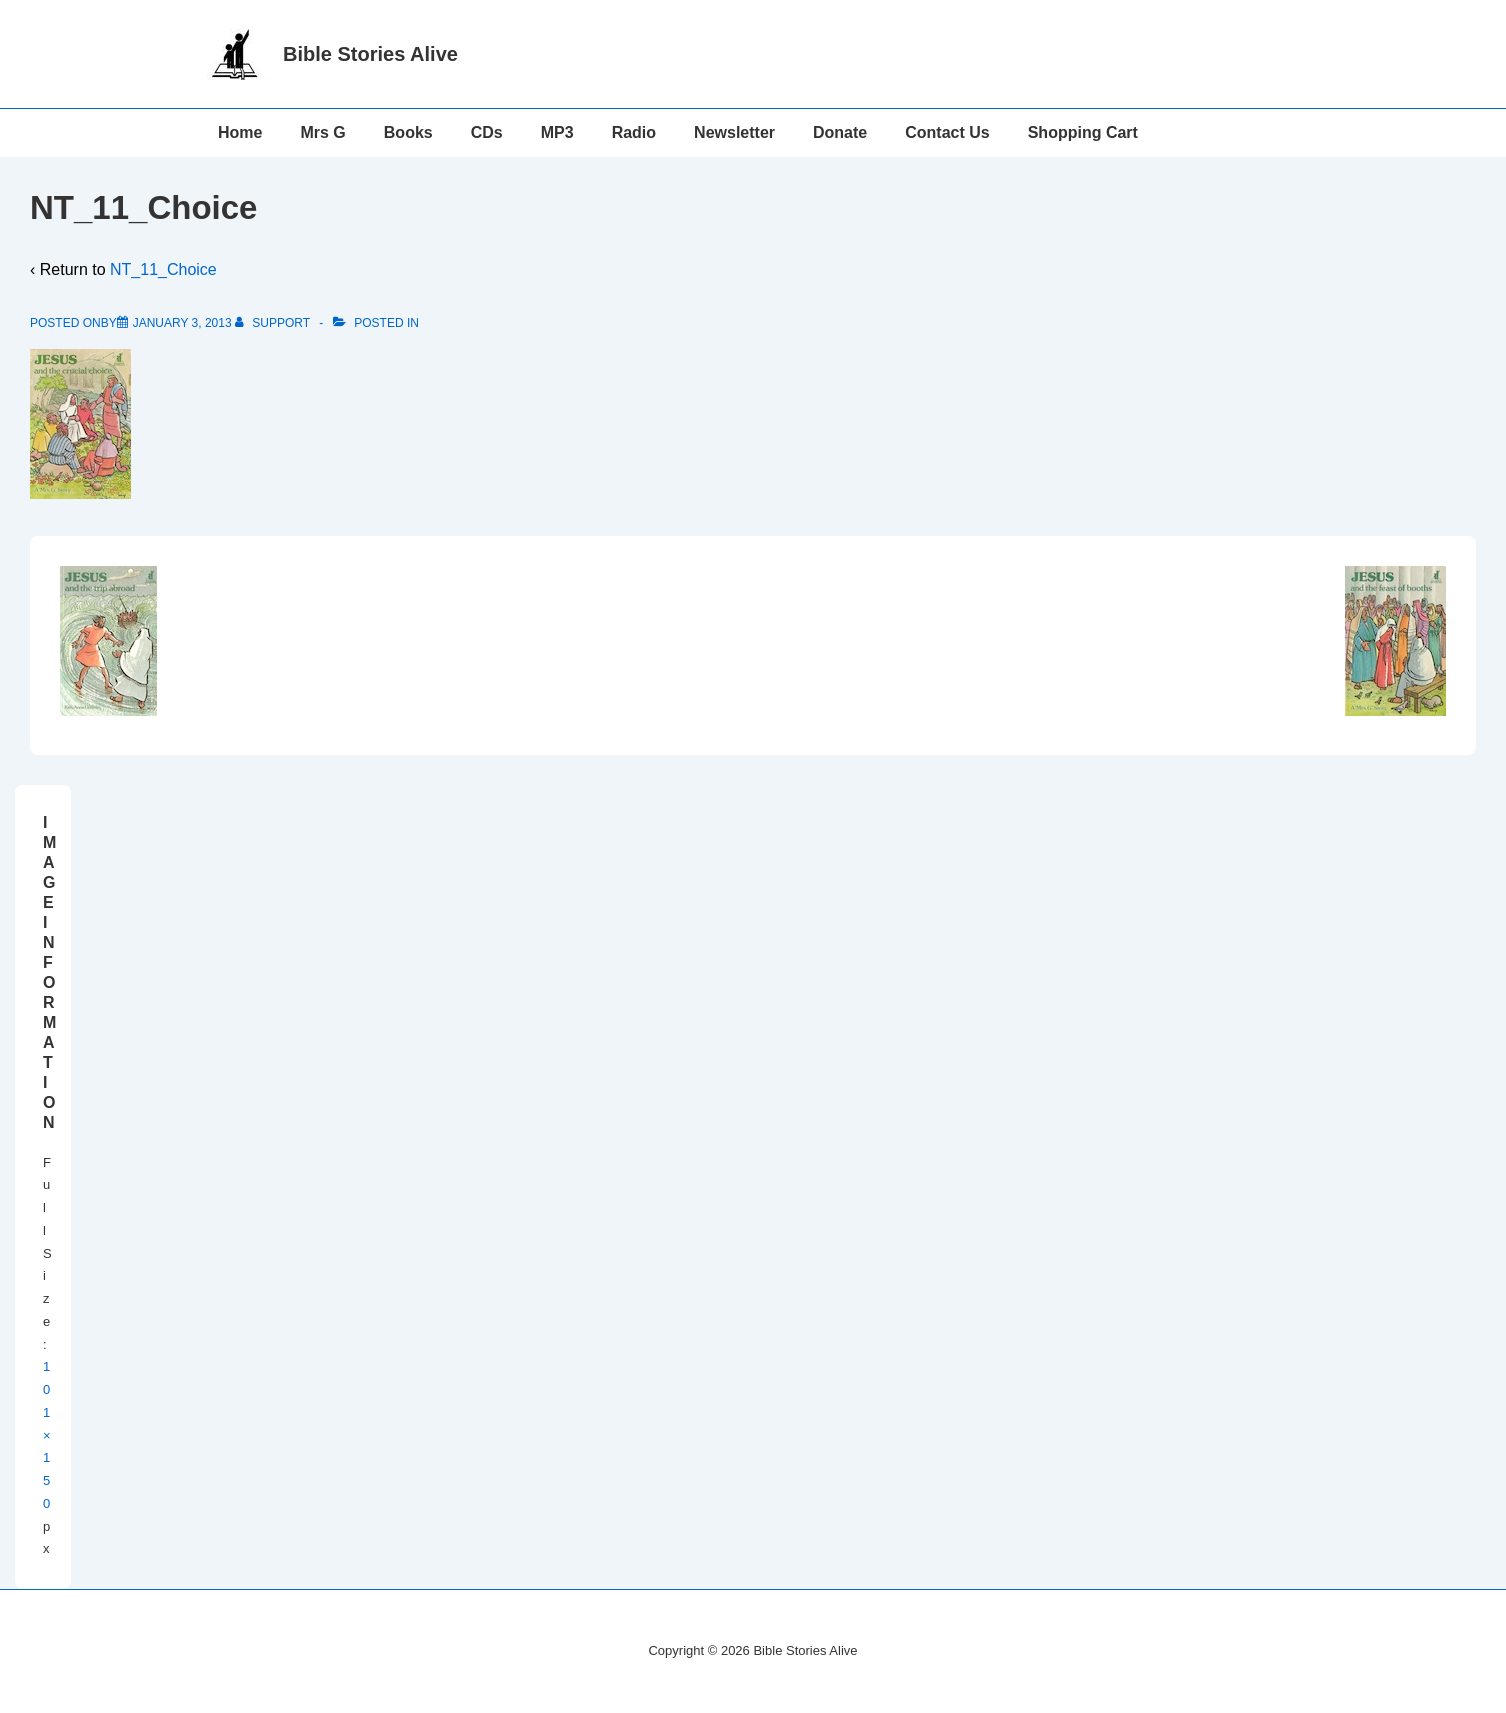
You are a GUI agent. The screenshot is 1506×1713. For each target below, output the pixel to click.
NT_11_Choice (163, 269)
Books (408, 132)
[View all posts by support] (274, 323)
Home (240, 132)
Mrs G (322, 132)
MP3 (557, 132)
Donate (840, 132)
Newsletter (734, 132)
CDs (487, 132)
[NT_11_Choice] (182, 323)
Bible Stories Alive (370, 54)
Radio (634, 132)
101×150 (47, 1435)
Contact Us (947, 132)
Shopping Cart (1083, 132)
